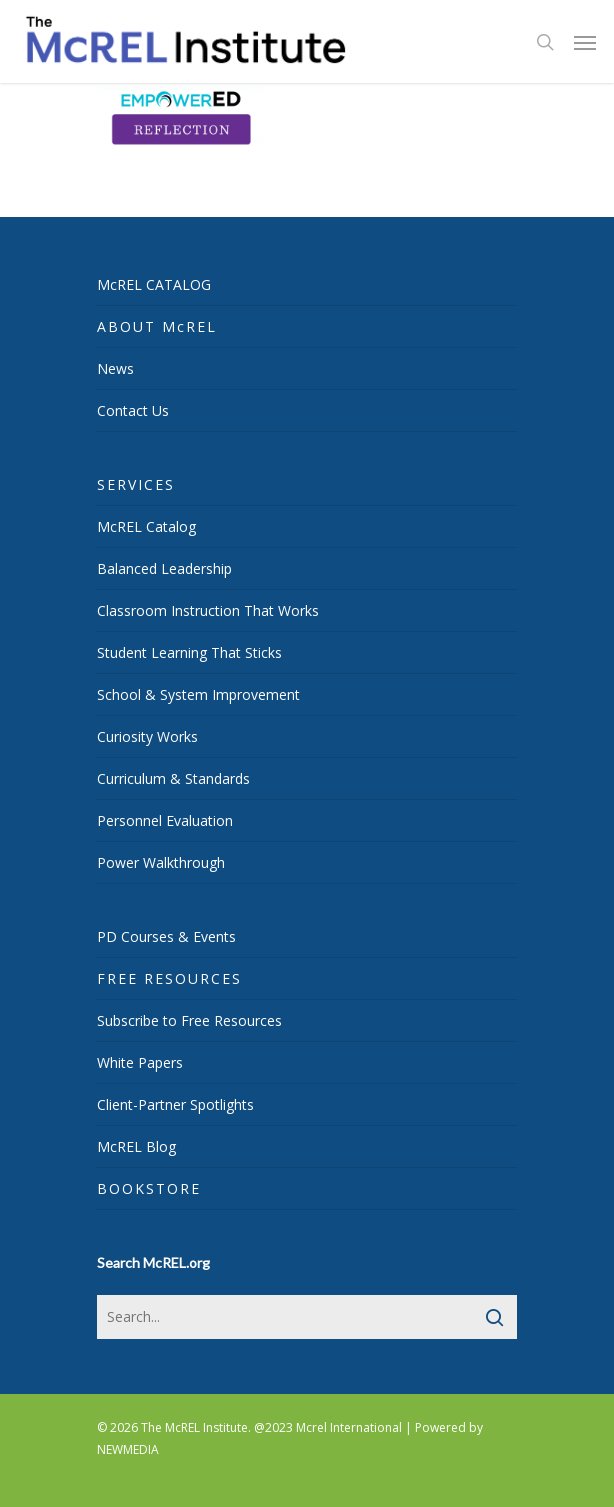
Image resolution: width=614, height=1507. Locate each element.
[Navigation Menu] (585, 42)
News (115, 368)
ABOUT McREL (157, 326)
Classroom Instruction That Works (208, 610)
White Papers (140, 1062)
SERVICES (136, 484)
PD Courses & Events (166, 936)
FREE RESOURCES (169, 978)
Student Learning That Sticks (189, 652)
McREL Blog (136, 1146)
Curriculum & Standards (173, 778)
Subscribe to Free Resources (189, 1020)
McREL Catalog (146, 526)
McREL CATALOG (154, 284)
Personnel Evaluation (165, 820)
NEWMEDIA (128, 1449)
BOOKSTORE (149, 1188)
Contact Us (133, 410)
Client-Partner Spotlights (175, 1104)
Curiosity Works (147, 736)
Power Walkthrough (161, 862)
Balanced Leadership (164, 568)
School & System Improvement (198, 694)
